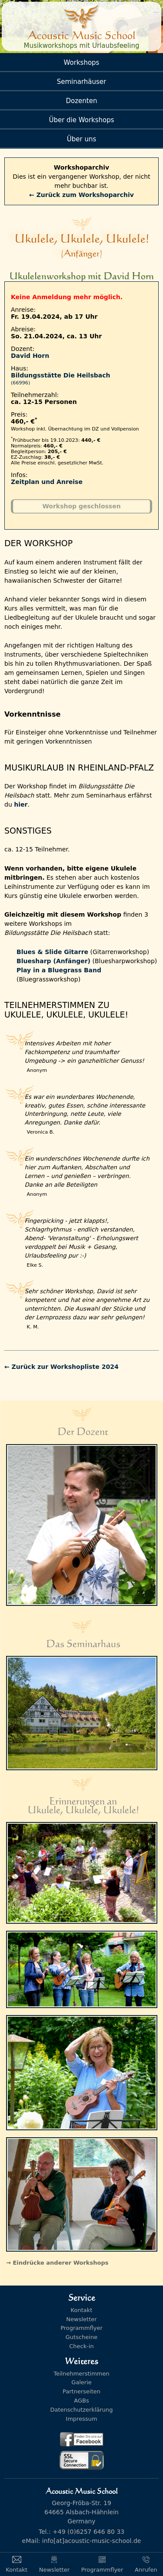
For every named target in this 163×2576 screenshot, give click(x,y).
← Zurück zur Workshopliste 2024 (61, 1366)
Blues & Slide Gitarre (52, 951)
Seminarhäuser (81, 82)
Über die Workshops (81, 120)
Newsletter (81, 2319)
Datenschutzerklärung (81, 2409)
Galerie (81, 2382)
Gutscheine (81, 2337)
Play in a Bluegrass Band (59, 970)
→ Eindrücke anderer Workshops (57, 2262)
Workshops (82, 63)
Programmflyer (81, 2328)
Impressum (81, 2419)
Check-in (81, 2346)
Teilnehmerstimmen (81, 2373)
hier (20, 804)
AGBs (81, 2400)
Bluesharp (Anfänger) (53, 961)
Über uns (81, 139)
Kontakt (82, 2310)
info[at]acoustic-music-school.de (91, 2540)
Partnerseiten (81, 2391)
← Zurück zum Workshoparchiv (81, 194)
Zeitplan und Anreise (47, 481)
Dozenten (81, 101)
